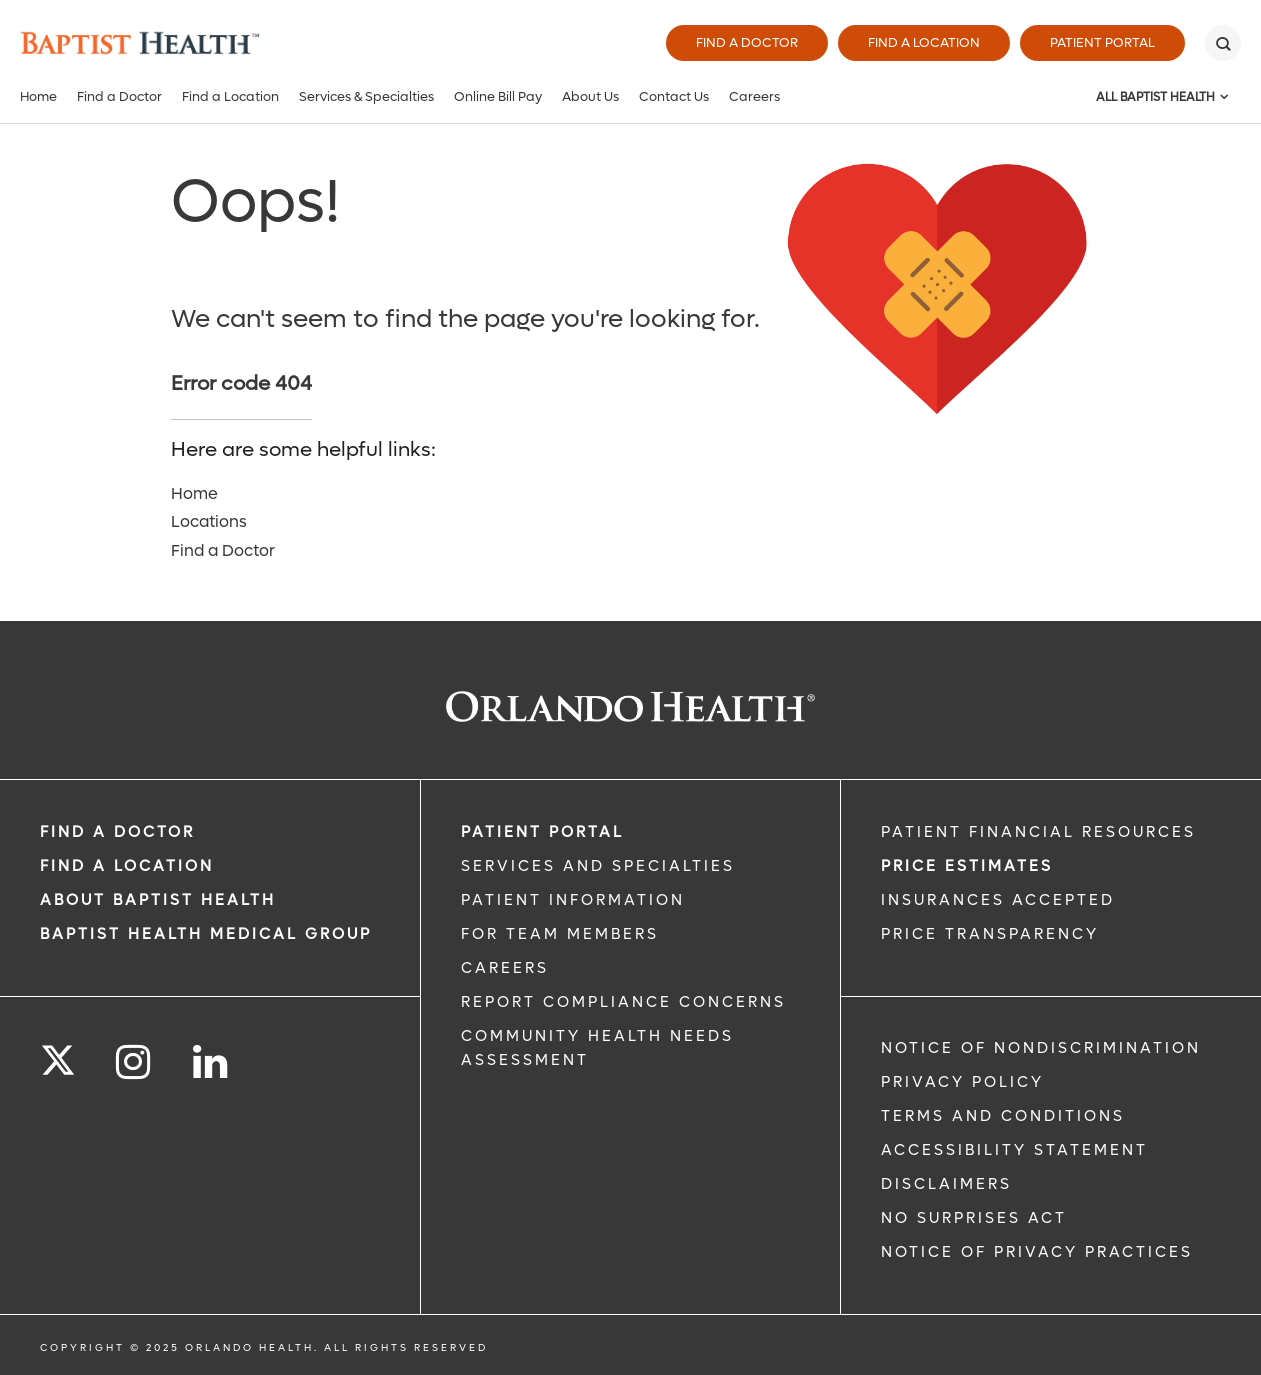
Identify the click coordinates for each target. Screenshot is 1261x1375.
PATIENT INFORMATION (573, 900)
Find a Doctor (747, 42)
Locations (209, 521)
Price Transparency (990, 934)
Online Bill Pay (498, 96)
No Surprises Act (974, 1218)
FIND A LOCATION (127, 866)
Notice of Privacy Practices (1037, 1252)
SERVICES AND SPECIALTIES (598, 866)
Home (38, 96)
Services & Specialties (366, 96)
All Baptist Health (1155, 97)
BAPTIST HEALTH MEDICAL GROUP (206, 934)
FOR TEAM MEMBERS (560, 934)
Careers (754, 96)
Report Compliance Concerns (623, 1002)
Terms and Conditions (1003, 1116)
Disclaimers (946, 1184)
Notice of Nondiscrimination (1041, 1048)
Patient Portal (1102, 42)
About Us (590, 96)
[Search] (1223, 43)
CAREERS (505, 968)
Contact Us (674, 96)
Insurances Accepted (998, 900)
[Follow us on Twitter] (58, 1054)
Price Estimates (967, 866)
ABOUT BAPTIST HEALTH (158, 900)
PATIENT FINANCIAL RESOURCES (1038, 832)
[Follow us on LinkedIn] (211, 1062)
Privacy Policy (962, 1082)
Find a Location (924, 42)
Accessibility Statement (1014, 1150)
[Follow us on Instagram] (134, 1062)
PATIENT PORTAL (542, 832)
